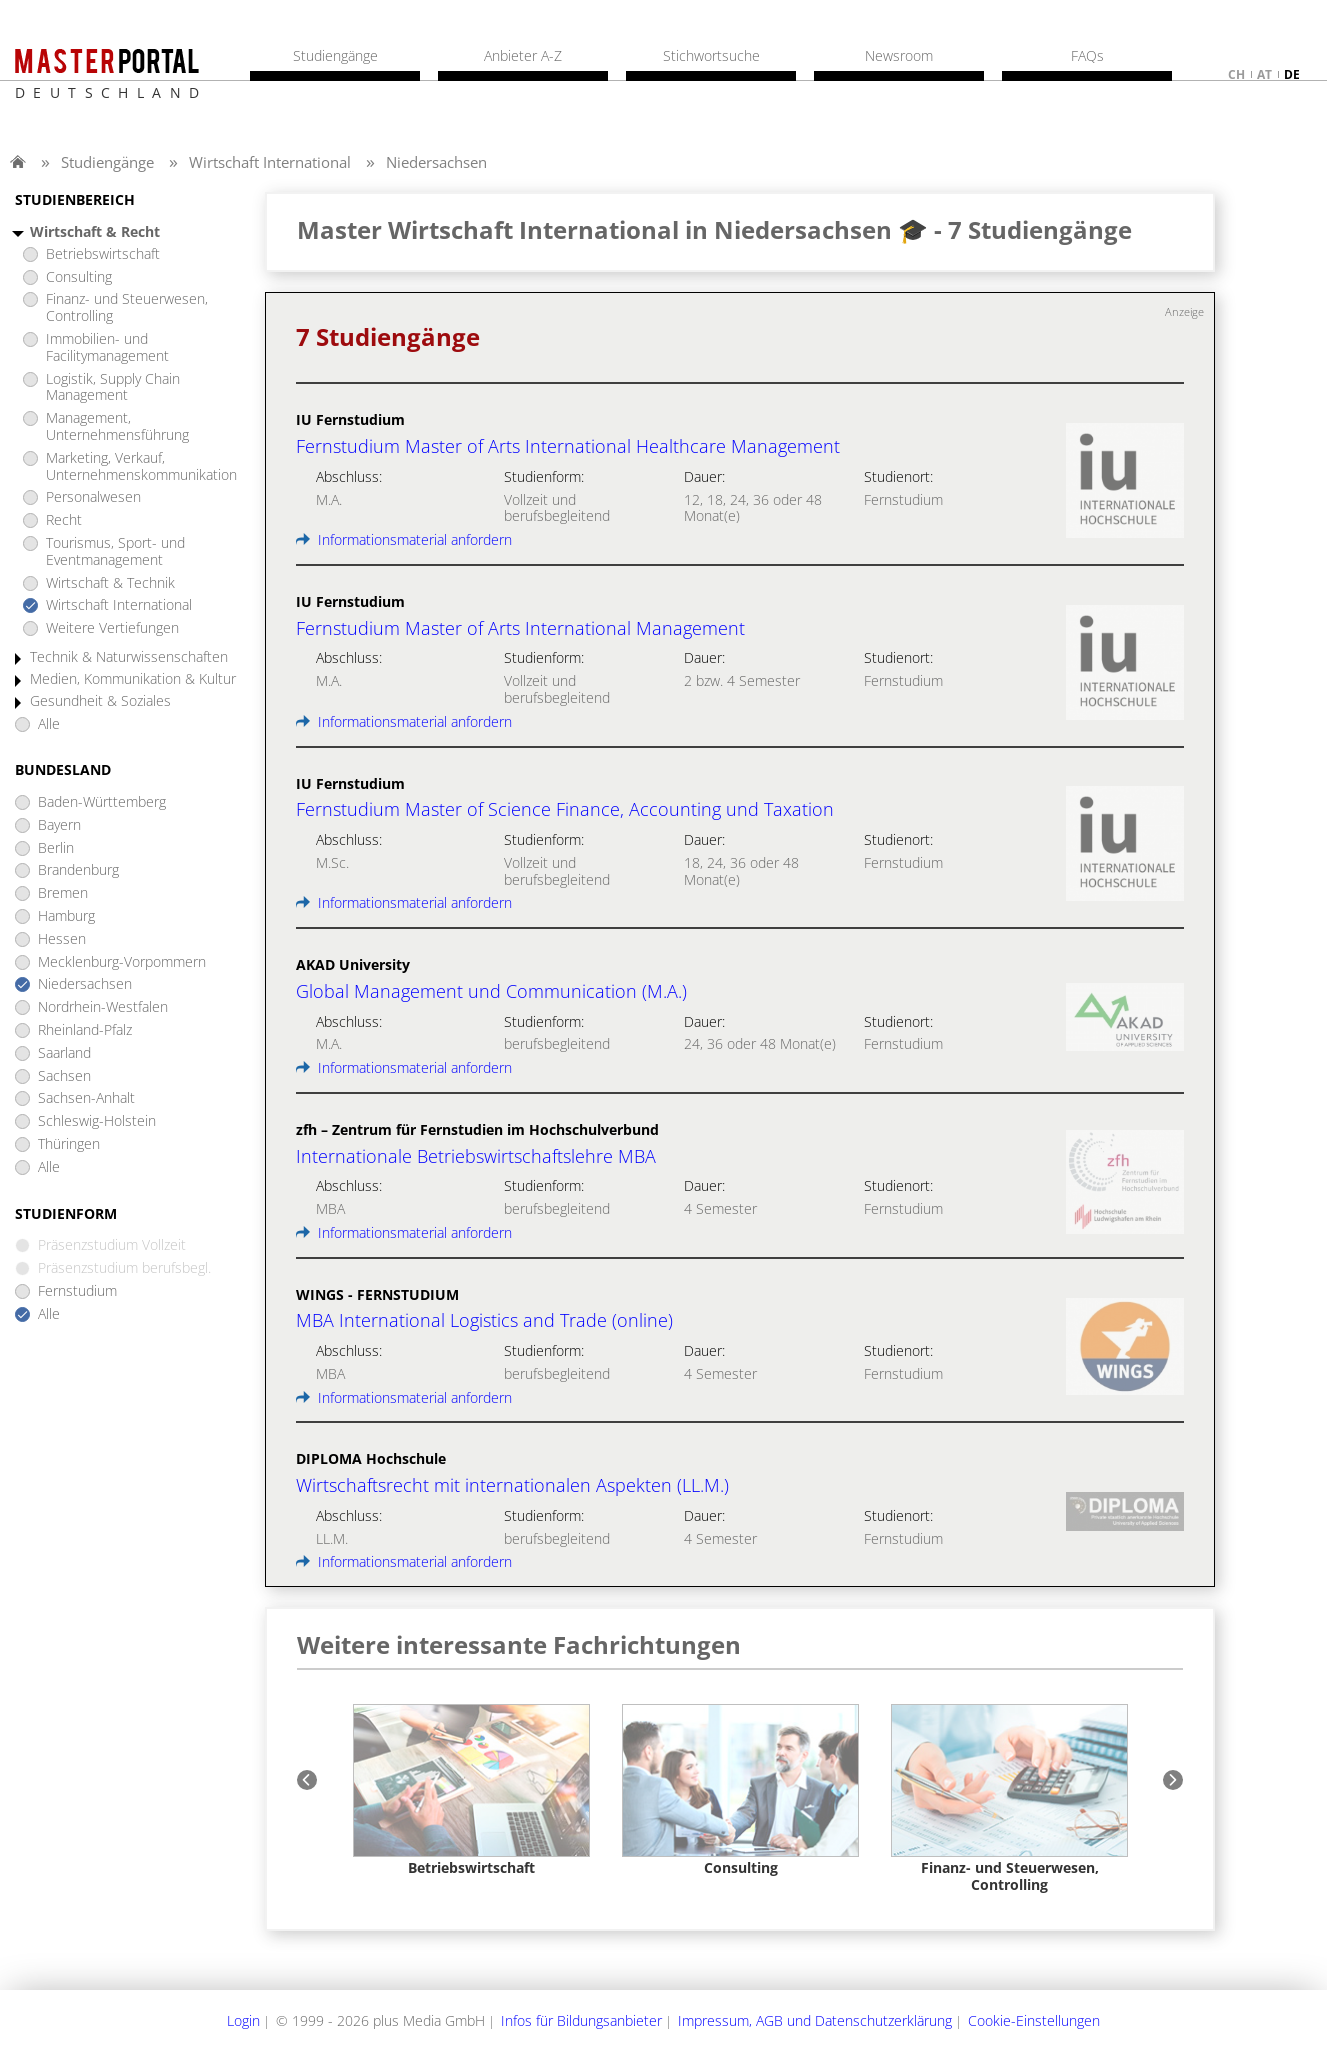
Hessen (62, 939)
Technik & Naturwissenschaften (129, 657)
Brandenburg (78, 870)
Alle (49, 724)
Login (243, 2020)
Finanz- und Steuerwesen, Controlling (127, 308)
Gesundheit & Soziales (100, 701)
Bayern (59, 825)
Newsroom (899, 56)
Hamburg (66, 916)
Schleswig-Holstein (97, 1121)
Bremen (63, 893)
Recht (64, 520)
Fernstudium (77, 1291)
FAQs (1087, 56)
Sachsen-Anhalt (86, 1098)
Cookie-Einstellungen (1034, 2020)
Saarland (64, 1053)
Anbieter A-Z (523, 56)
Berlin (56, 848)
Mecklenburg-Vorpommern (122, 962)
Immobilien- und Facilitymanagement (107, 348)
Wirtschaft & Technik (110, 583)
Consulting (79, 277)
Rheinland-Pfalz (85, 1030)
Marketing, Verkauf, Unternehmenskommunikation (141, 467)
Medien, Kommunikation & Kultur (133, 679)
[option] (471, 1790)
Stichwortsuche (711, 56)
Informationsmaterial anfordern (404, 539)
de (1292, 74)
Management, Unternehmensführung (117, 427)
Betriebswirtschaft (103, 254)
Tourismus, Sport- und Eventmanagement (115, 552)
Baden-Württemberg (102, 802)
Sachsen (64, 1076)
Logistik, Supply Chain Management (113, 388)
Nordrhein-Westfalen (103, 1007)
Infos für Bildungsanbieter (581, 2020)
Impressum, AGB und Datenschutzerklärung (815, 2020)
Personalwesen (93, 497)
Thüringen (69, 1144)
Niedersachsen (436, 162)
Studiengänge (107, 162)
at (1264, 74)
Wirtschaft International (270, 162)
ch (1236, 74)
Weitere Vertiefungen (112, 628)
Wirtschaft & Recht (95, 232)
